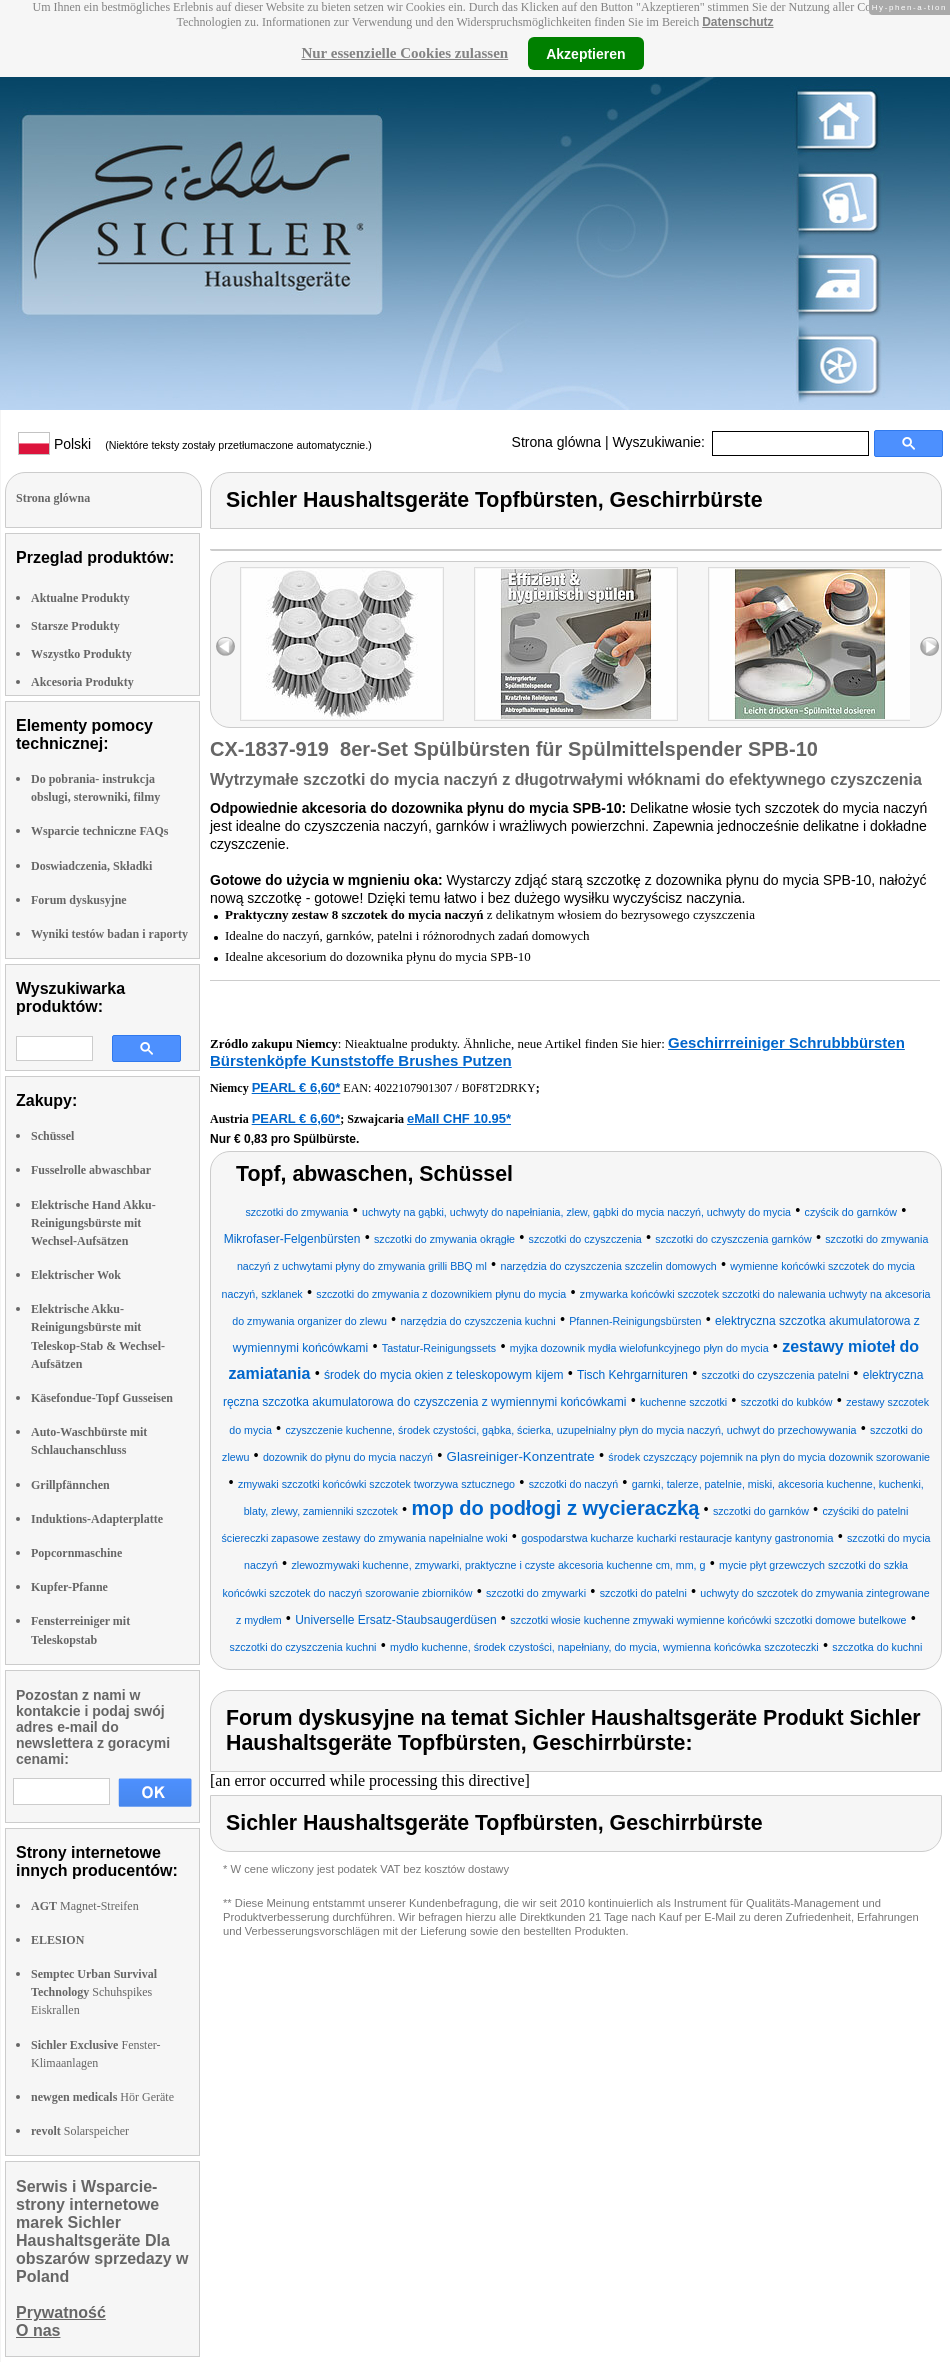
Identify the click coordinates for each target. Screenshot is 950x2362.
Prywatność (61, 2312)
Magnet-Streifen (85, 1906)
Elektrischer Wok (76, 1275)
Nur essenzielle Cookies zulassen (404, 53)
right (929, 646)
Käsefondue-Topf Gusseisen (102, 1398)
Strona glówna (557, 442)
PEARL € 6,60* (296, 1087)
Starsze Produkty (75, 626)
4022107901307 (413, 1088)
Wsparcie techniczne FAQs (100, 831)
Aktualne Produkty (80, 598)
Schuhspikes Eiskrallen (94, 1992)
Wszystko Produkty (81, 654)
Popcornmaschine (76, 1553)
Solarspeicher (80, 2131)
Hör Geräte (102, 2097)
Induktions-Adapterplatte (97, 1519)
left (225, 646)
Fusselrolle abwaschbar (91, 1170)
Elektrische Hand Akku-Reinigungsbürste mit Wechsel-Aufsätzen (93, 1223)
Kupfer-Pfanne (69, 1587)
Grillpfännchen (70, 1485)
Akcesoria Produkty (82, 682)
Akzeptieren (585, 53)
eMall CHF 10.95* (459, 1118)
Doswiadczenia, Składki (91, 866)
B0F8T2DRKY (499, 1088)
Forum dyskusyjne (79, 900)
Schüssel (52, 1136)
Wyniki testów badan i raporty (109, 934)
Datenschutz (737, 22)
